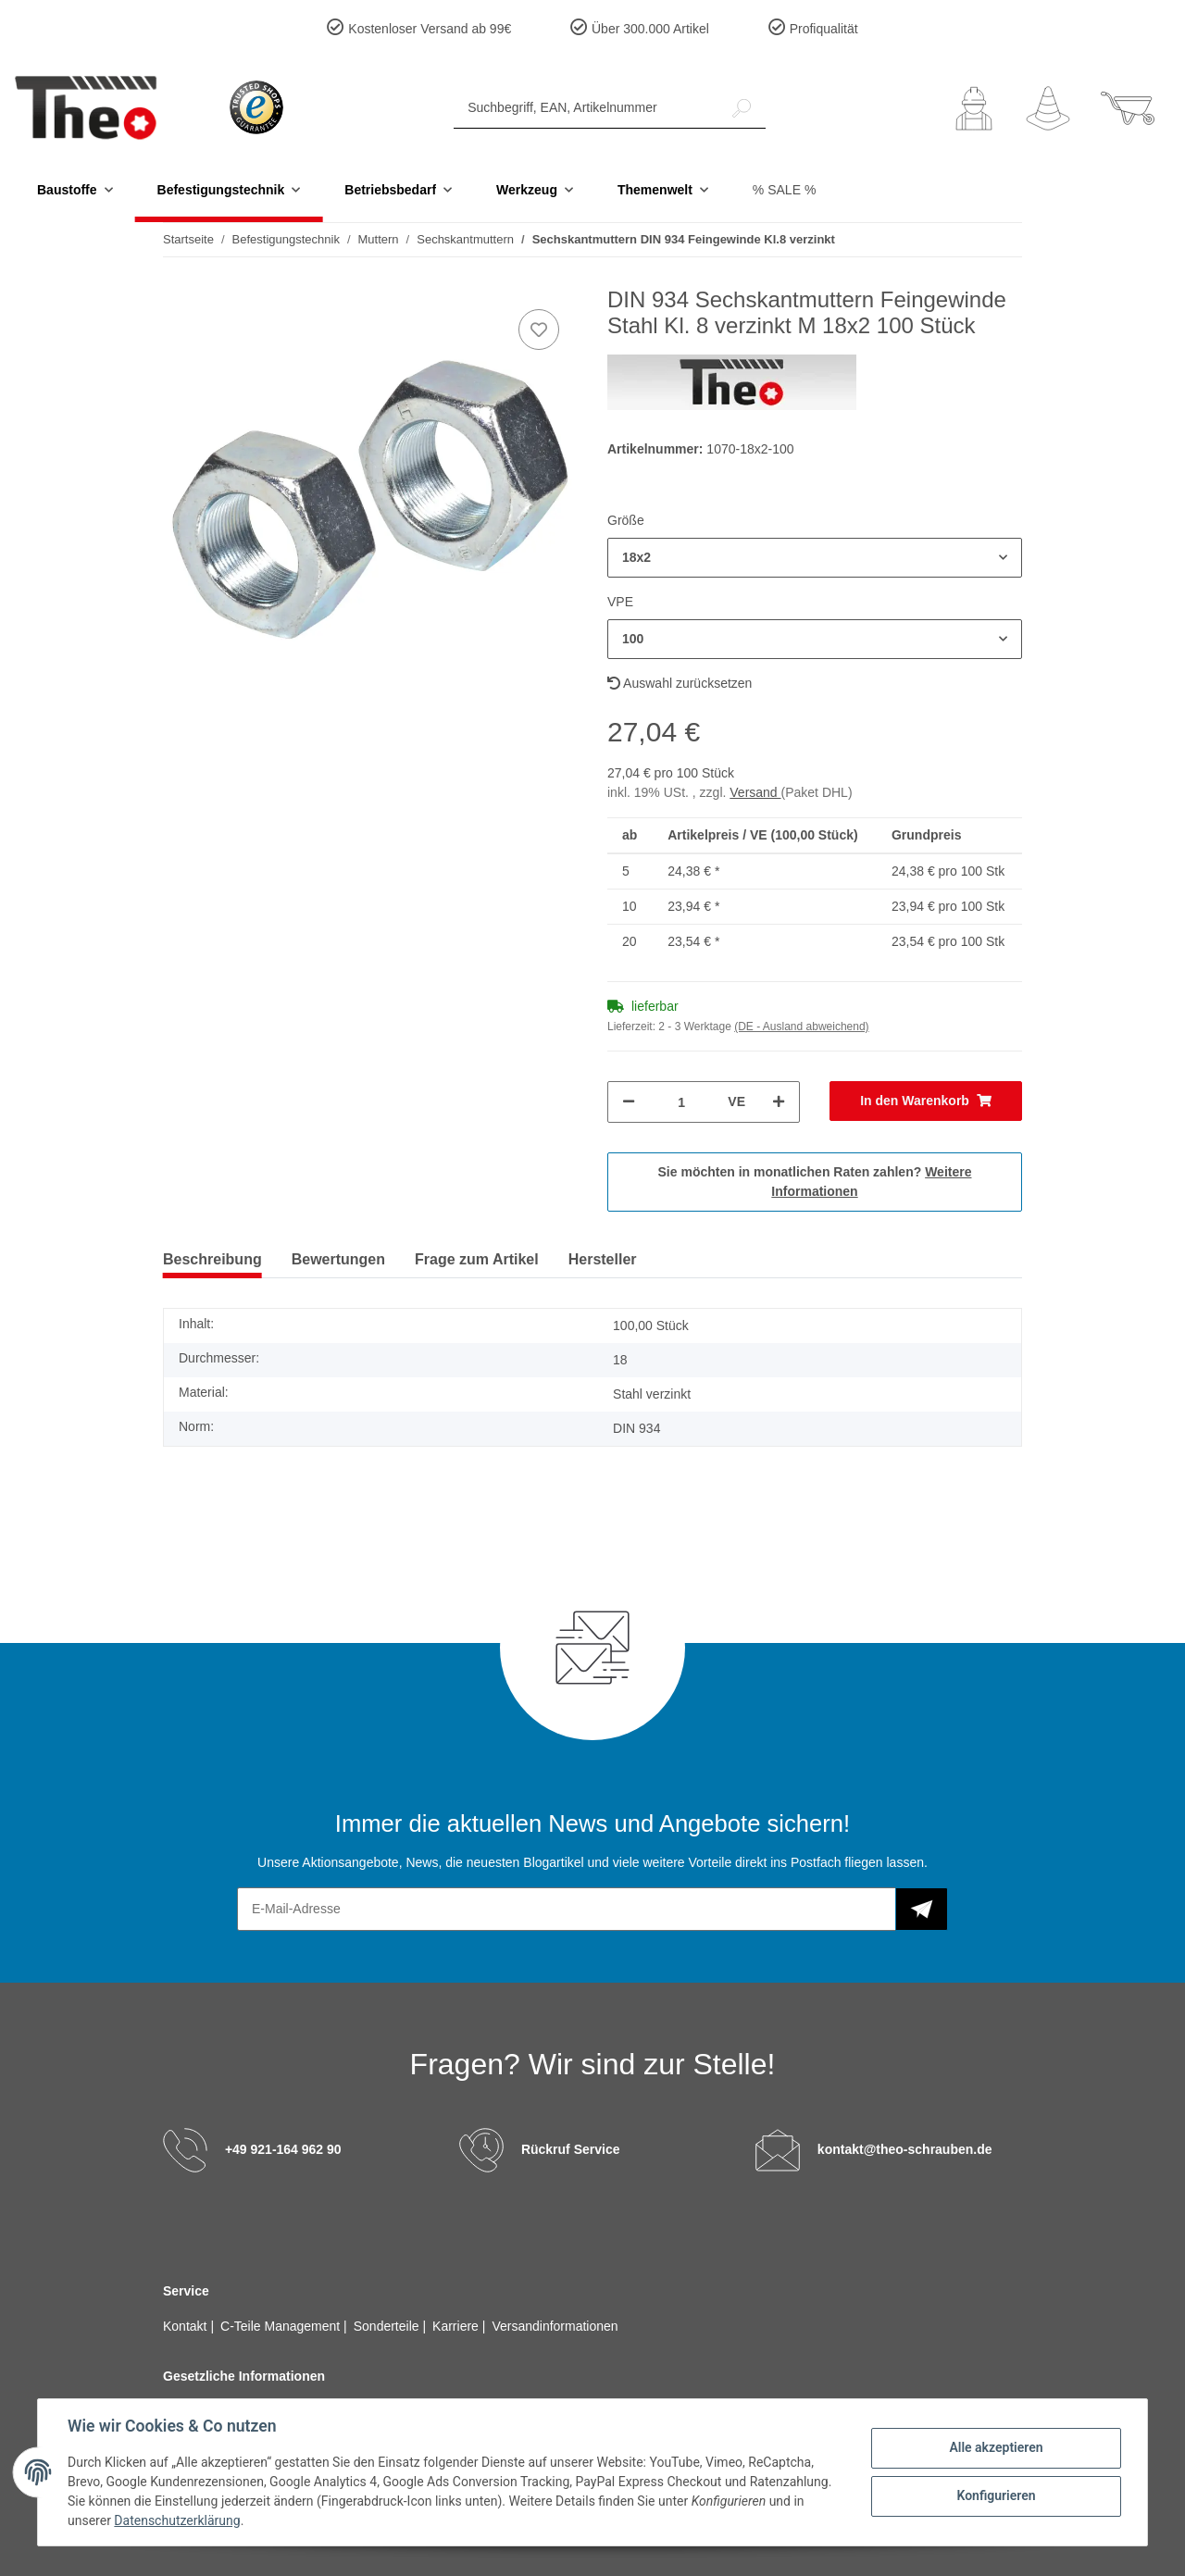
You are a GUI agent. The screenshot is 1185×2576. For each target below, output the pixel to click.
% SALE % (784, 189)
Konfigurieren (995, 2495)
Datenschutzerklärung (177, 2520)
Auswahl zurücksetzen (679, 683)
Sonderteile (388, 2326)
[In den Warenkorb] (926, 1101)
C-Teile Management (281, 2326)
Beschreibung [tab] (212, 1259)
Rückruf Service (570, 2149)
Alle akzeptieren (995, 2447)
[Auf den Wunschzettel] (538, 329)
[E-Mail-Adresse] (566, 1909)
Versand (755, 792)
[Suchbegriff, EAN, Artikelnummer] (586, 108)
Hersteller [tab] (602, 1259)
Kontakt (186, 2326)
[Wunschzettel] (1048, 108)
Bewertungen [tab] (338, 1259)
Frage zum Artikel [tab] (477, 1259)
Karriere (457, 2326)
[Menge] (681, 1102)
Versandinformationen (554, 2326)
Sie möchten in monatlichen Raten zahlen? (815, 1181)
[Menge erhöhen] (778, 1102)
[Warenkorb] (1127, 108)
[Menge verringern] (628, 1102)
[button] (974, 108)
